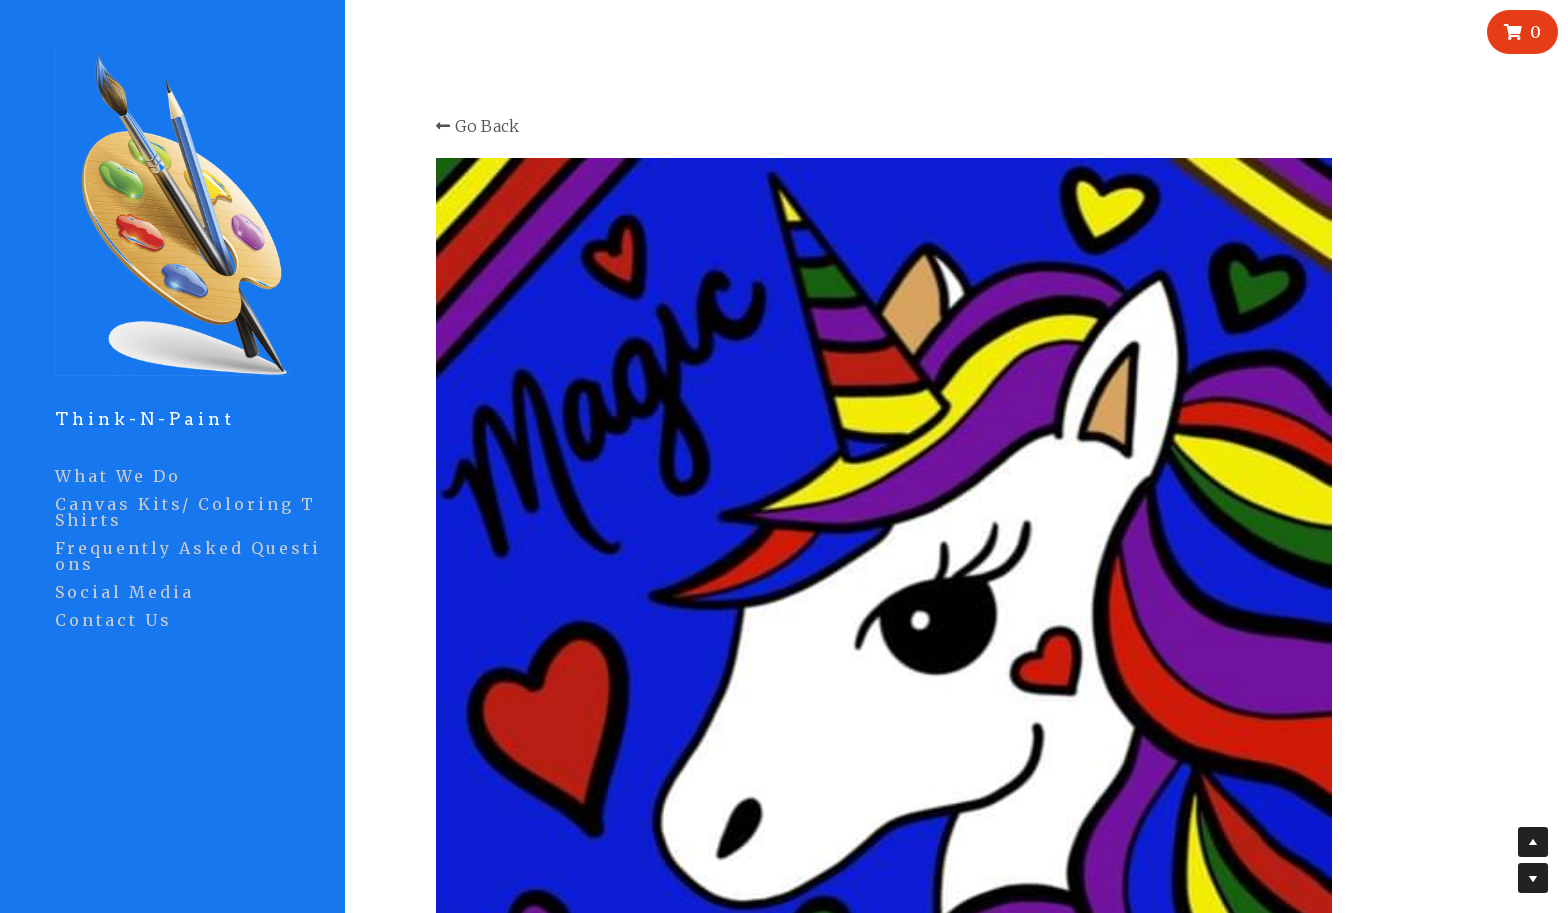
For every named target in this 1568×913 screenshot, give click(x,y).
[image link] (172, 209)
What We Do (118, 476)
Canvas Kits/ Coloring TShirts (185, 512)
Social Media (124, 592)
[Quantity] (1410, 372)
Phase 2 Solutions (990, 831)
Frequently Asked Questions (188, 556)
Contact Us (113, 620)
